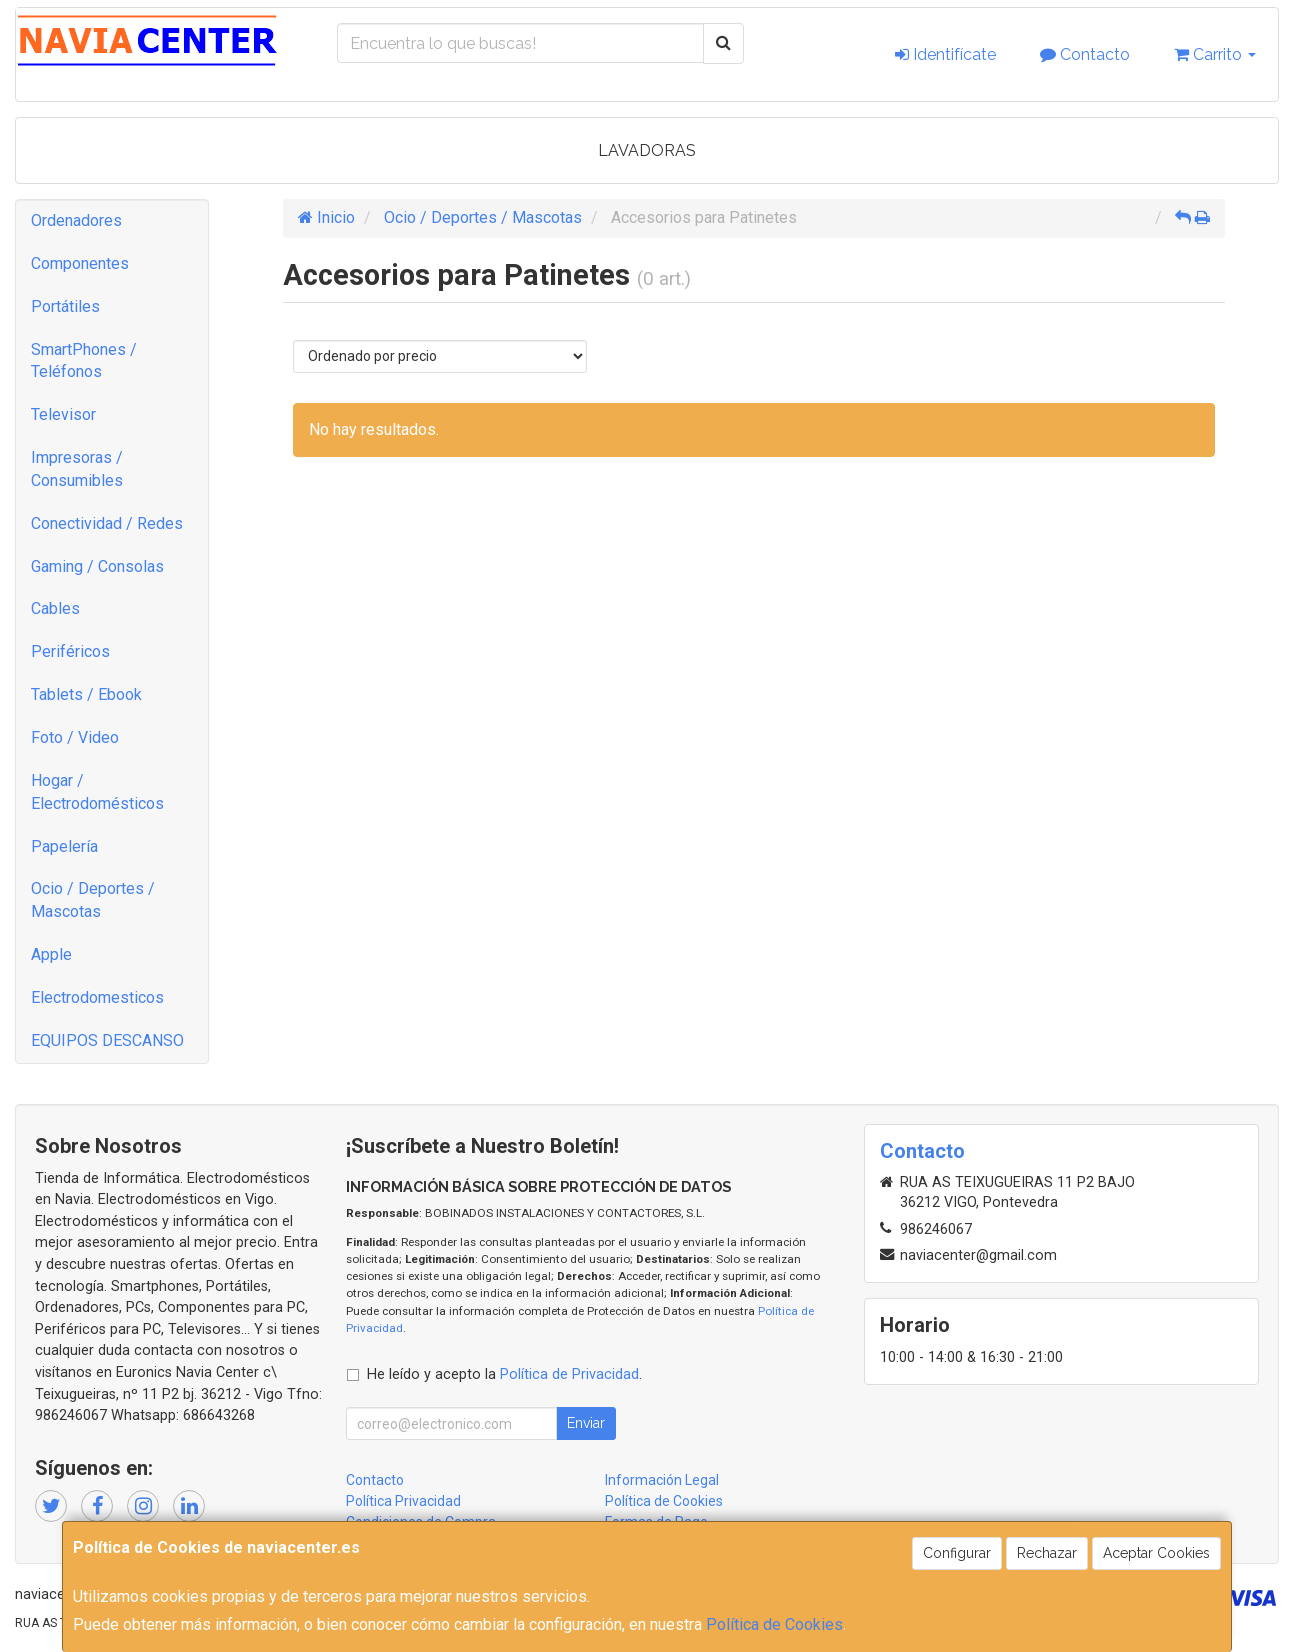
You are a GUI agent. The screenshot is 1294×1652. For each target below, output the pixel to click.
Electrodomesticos (97, 997)
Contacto (1085, 54)
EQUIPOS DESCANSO (107, 1040)
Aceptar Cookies (1156, 1553)
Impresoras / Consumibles (77, 469)
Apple (51, 954)
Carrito (1215, 54)
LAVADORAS (647, 150)
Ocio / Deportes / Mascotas (93, 900)
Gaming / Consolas (97, 566)
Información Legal (662, 1480)
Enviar (586, 1423)
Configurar (957, 1553)
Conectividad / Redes (107, 523)
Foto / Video (75, 737)
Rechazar (1047, 1553)
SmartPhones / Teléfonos (84, 361)
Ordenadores (76, 220)
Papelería (64, 846)
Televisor (63, 414)
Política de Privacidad (569, 1374)
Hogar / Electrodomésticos (97, 792)
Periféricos (70, 651)
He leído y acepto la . (504, 1374)
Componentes (80, 263)
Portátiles (65, 306)
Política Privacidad (403, 1501)
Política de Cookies (774, 1624)
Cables (55, 608)
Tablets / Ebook (86, 694)
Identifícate (945, 54)
